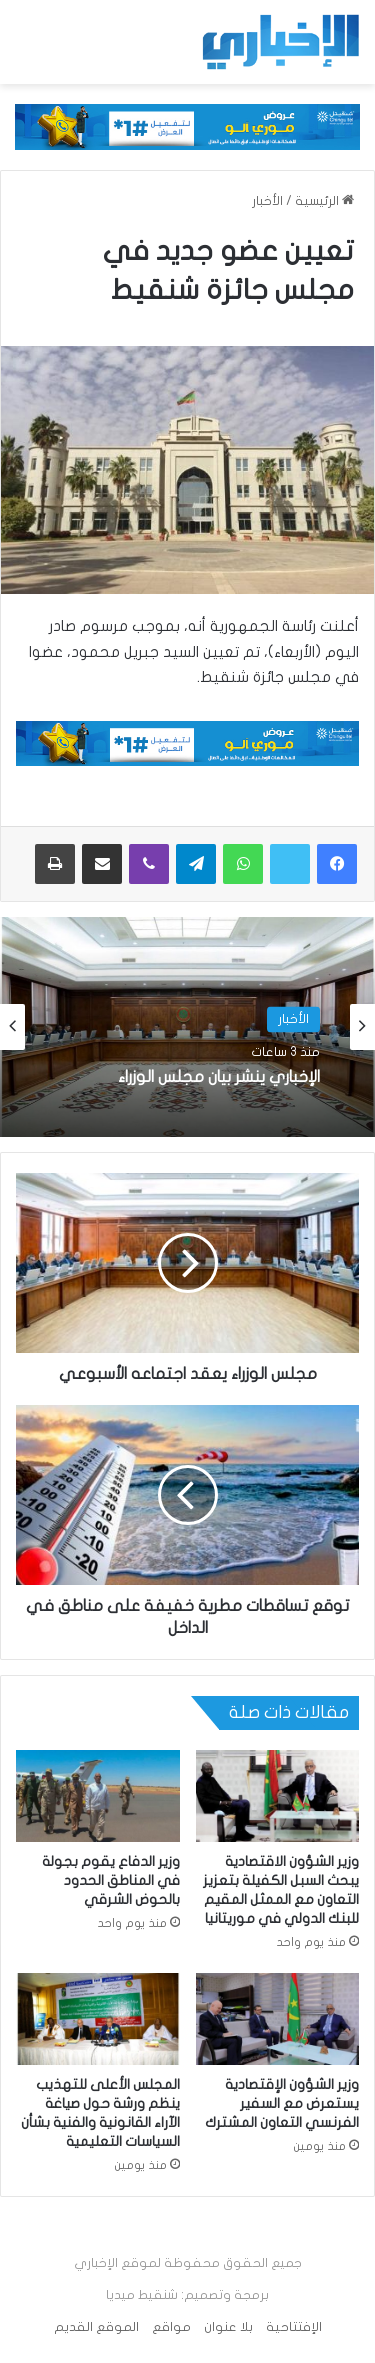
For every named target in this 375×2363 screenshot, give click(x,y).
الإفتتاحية (294, 2327)
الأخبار (267, 201)
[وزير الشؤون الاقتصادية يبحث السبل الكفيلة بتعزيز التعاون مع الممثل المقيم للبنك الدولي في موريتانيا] (278, 1796)
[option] (187, 1027)
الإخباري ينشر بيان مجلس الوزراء (219, 1078)
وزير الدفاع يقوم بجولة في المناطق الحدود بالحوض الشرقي (111, 1880)
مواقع (171, 2327)
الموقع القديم (96, 2327)
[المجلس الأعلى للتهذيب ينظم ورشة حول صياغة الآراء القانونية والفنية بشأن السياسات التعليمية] (98, 2019)
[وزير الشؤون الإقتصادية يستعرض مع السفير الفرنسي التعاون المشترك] (278, 2019)
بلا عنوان (228, 2327)
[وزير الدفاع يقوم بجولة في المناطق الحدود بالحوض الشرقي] (98, 1796)
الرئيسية (324, 201)
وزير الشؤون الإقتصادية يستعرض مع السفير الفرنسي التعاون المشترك (282, 2103)
